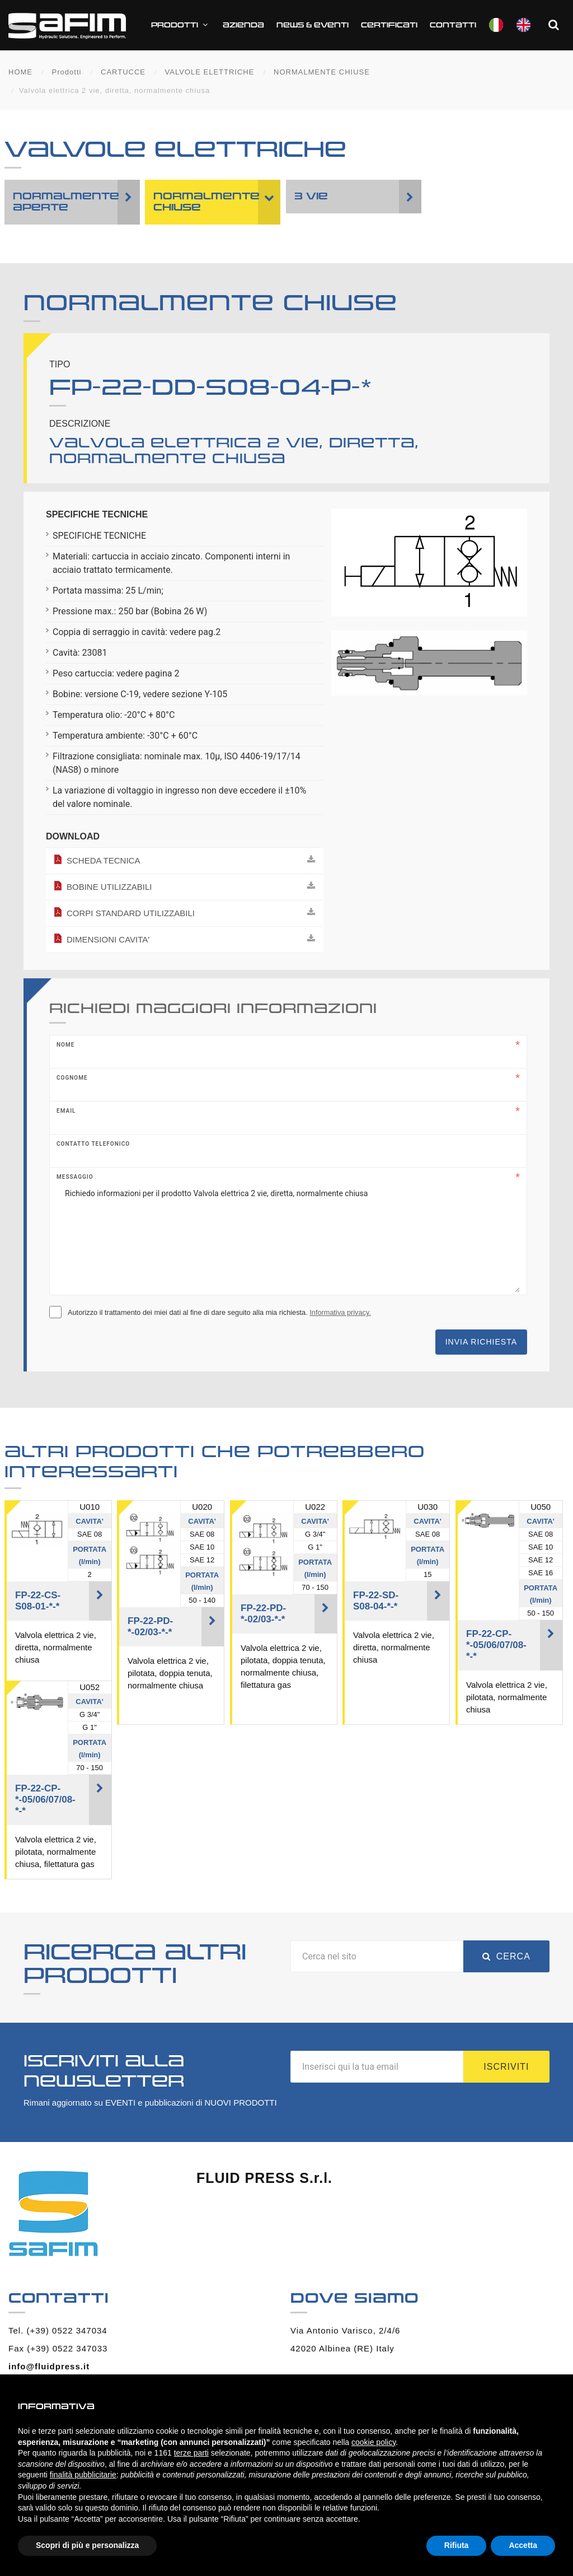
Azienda (243, 25)
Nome (65, 1045)
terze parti (191, 2452)
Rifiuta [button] (456, 2545)
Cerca (506, 1956)
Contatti (453, 25)
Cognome (72, 1078)
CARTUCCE (123, 72)
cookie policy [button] (373, 2442)
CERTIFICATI (389, 25)
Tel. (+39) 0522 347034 (57, 2330)
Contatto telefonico (93, 1144)
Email (66, 1111)
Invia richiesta (481, 1341)
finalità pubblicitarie (83, 2474)
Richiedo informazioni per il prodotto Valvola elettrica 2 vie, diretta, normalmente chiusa (288, 1236)
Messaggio (75, 1177)
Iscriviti (506, 2066)
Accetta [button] (523, 2545)
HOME (20, 72)
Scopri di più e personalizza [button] (87, 2545)
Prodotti (180, 25)
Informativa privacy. (340, 1312)
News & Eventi (312, 25)
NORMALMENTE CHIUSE (322, 72)
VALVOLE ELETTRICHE (210, 72)
